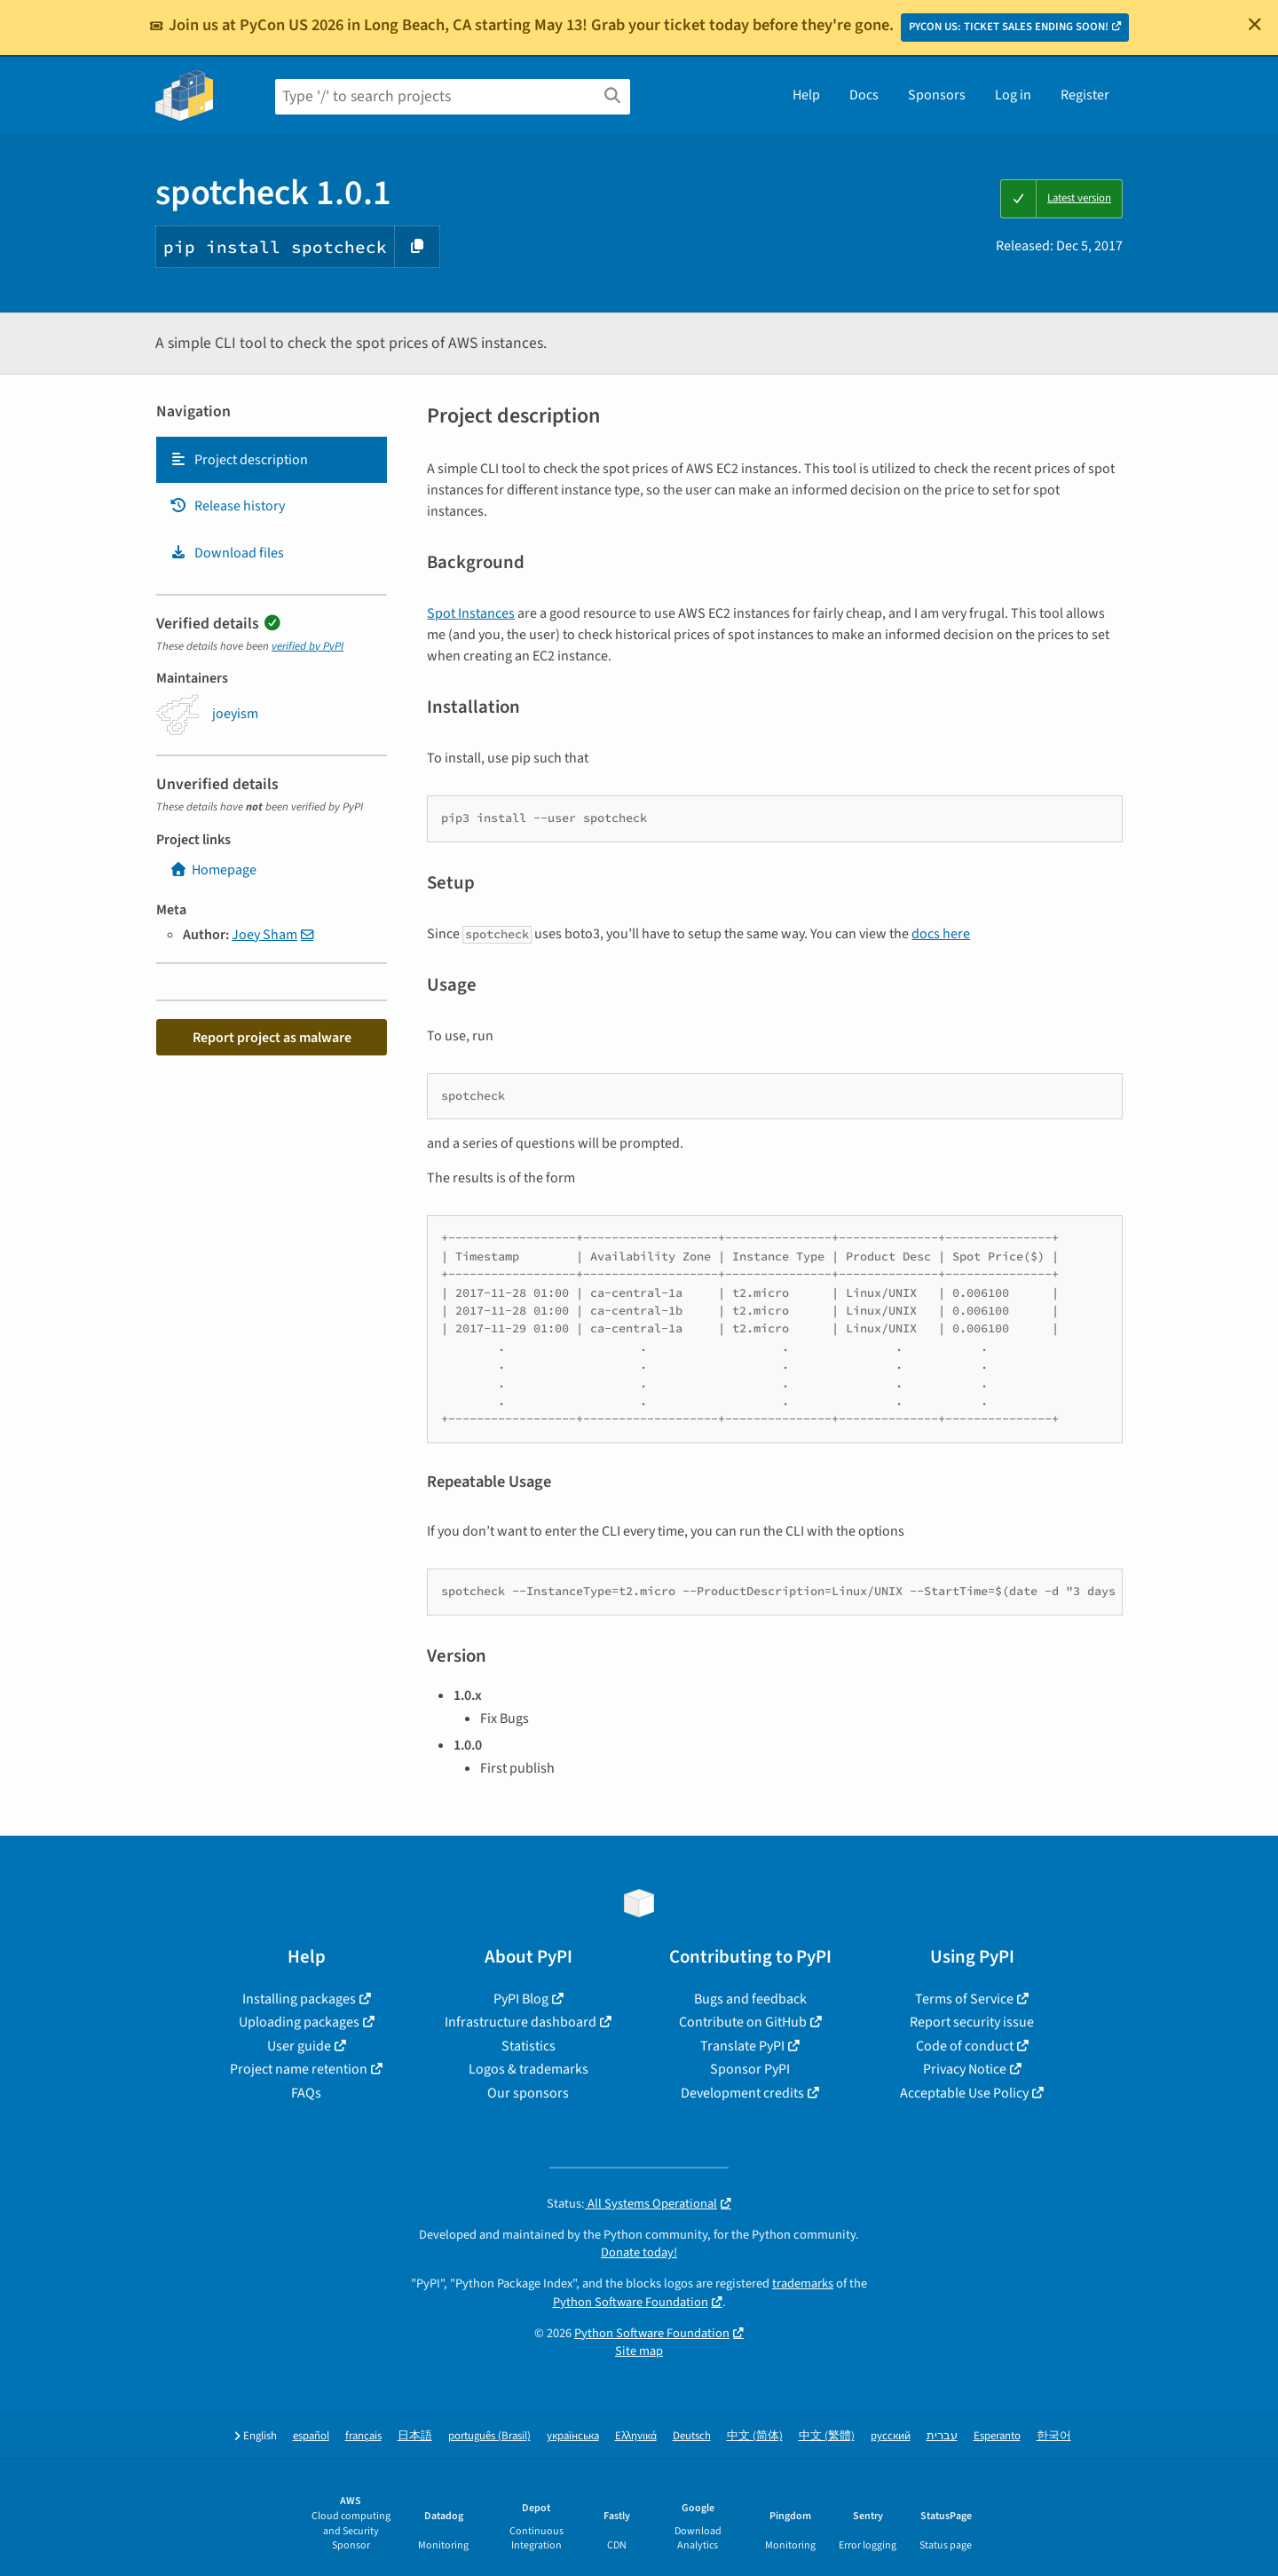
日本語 (415, 2436)
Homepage (213, 870)
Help (806, 95)
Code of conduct (965, 2046)
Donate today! (639, 2252)
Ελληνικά (636, 2436)
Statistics (528, 2046)
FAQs (306, 2093)
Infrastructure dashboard (520, 2022)
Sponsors (937, 95)
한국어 (1054, 2436)
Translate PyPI (742, 2046)
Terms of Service (964, 1999)
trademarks (802, 2283)
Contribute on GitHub (743, 2022)
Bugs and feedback (750, 1999)
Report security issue (972, 2022)
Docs (864, 95)
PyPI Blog (520, 1999)
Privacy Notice (964, 2069)
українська (573, 2436)
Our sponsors (528, 2093)
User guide (299, 2046)
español (311, 2436)
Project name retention (298, 2069)
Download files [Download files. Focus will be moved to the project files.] (227, 553)
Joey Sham (264, 934)
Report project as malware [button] (272, 1037)
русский (891, 2436)
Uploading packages (299, 2022)
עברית (942, 2436)
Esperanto (997, 2436)
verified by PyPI (307, 646)
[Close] (1255, 24)
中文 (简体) (755, 2436)
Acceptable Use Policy (964, 2093)
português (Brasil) (489, 2436)
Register (1085, 95)
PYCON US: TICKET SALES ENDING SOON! (1008, 27)
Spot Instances (471, 613)
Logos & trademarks (528, 2069)
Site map (639, 2351)
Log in (1013, 95)
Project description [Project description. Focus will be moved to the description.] (239, 460)
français (363, 2436)
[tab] (271, 460)
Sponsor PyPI (750, 2069)
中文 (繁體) (827, 2436)
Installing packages (299, 1999)
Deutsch (692, 2436)
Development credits (742, 2093)
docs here (940, 934)
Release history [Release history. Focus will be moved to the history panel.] (227, 506)
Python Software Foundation (630, 2302)
